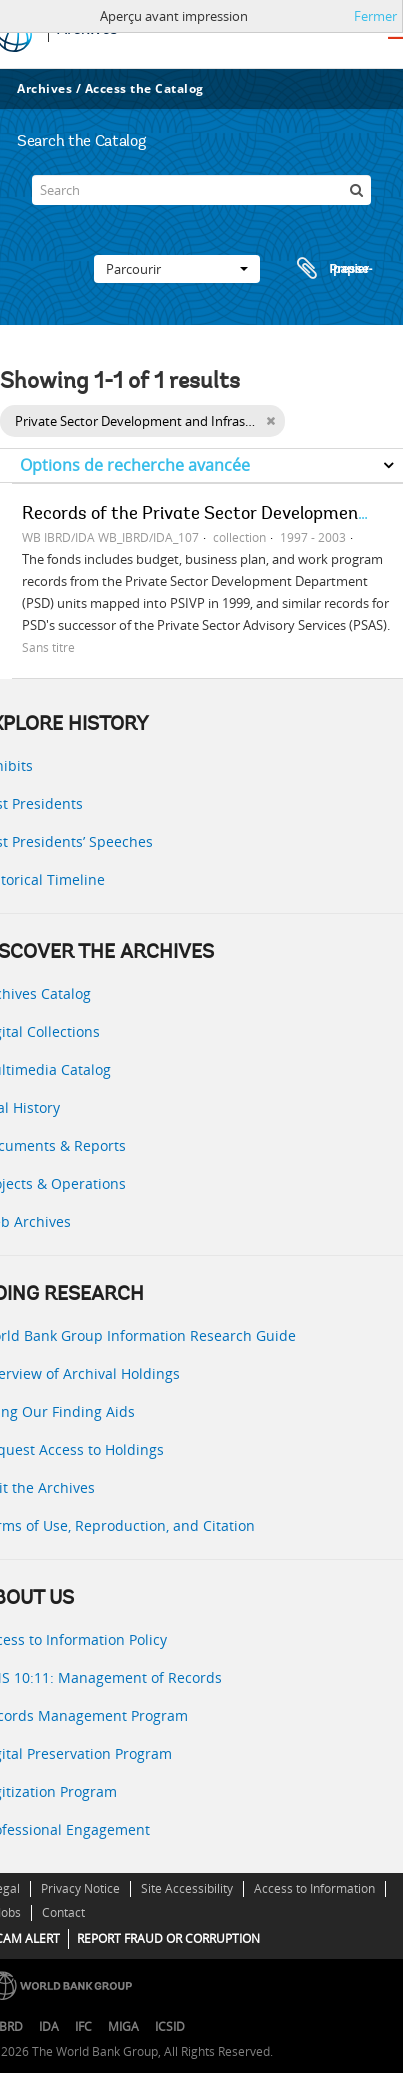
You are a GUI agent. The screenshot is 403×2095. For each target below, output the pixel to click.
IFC (83, 2026)
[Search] (201, 190)
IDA (49, 2026)
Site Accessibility (187, 1888)
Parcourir (177, 269)
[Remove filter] (270, 421)
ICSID (170, 2026)
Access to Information (314, 1888)
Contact (63, 1912)
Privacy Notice (80, 1888)
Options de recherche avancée (135, 465)
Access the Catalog (144, 88)
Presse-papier (332, 269)
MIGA (123, 2026)
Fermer (375, 16)
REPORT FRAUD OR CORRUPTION (168, 1938)
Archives (44, 88)
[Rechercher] (356, 190)
